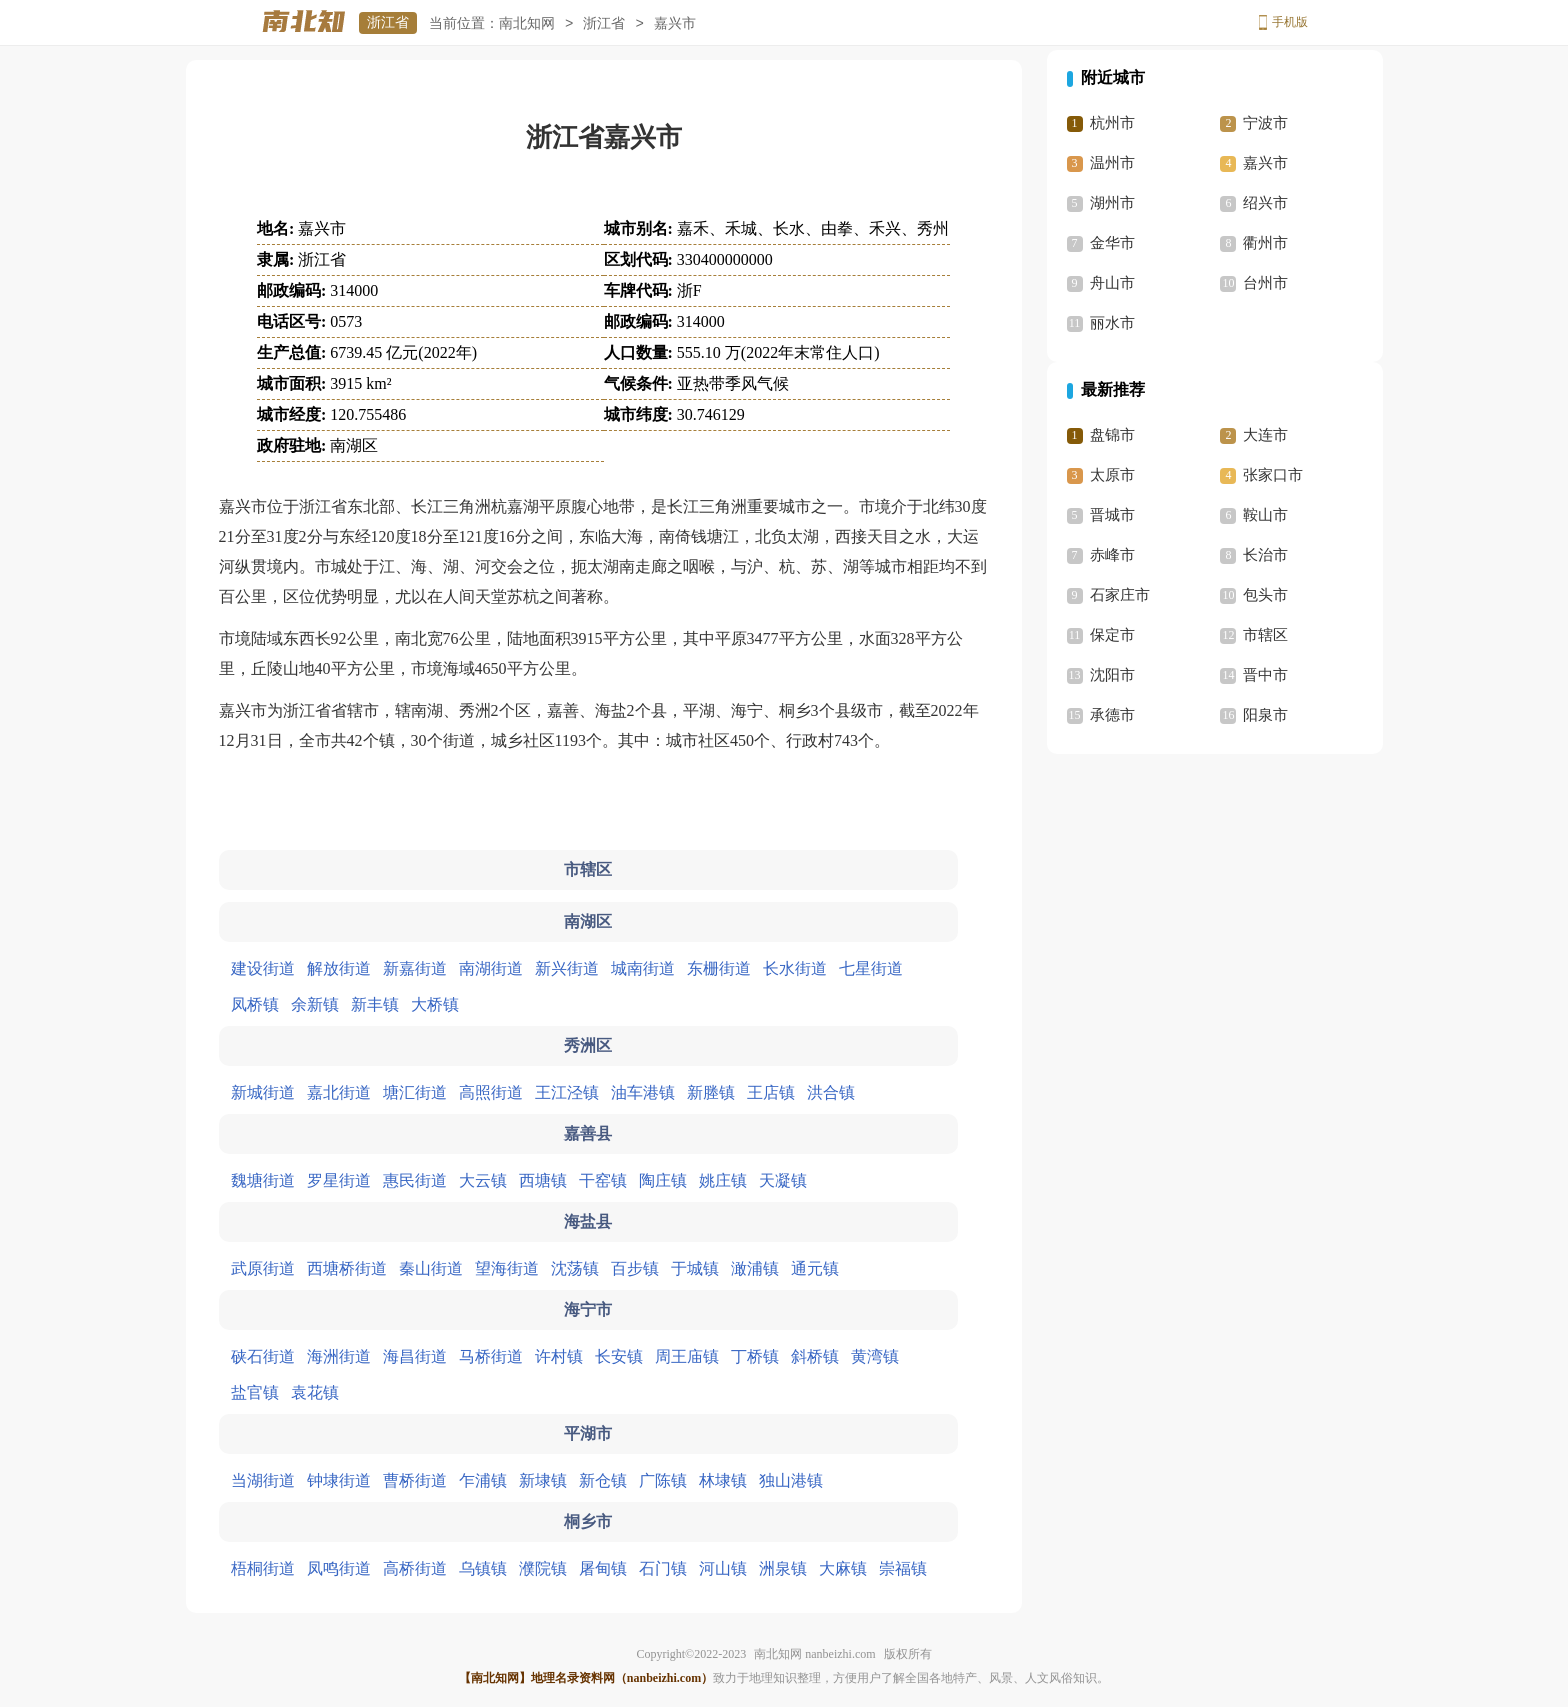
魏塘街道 (263, 1180)
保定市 (1112, 635)
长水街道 (795, 968)
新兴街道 (567, 968)
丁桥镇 (755, 1356)
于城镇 (695, 1268)
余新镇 (315, 1004)
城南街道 (643, 968)
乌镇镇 (483, 1568)
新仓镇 (603, 1480)
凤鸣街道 (339, 1568)
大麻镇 (843, 1568)
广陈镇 (663, 1480)
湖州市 (1112, 203)
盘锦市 (1112, 435)
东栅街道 (719, 968)
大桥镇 (435, 1004)
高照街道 (491, 1092)
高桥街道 (415, 1568)
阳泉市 (1265, 715)
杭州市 (1112, 123)
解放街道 (339, 968)
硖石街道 (263, 1356)
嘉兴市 (1265, 163)
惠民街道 (415, 1180)
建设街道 (263, 968)
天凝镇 (783, 1180)
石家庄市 (1120, 595)
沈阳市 (1112, 675)
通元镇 (815, 1268)
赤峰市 (1112, 555)
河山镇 (723, 1568)
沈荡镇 (575, 1268)
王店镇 (771, 1092)
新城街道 (263, 1092)
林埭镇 (723, 1480)
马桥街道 (491, 1356)
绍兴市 (1265, 203)
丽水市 (1112, 323)
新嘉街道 (415, 968)
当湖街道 (263, 1480)
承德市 (1112, 715)
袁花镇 (315, 1392)
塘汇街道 (415, 1092)
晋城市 (1112, 515)
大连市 (1265, 435)
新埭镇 (543, 1480)
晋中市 (1265, 675)
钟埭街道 (339, 1480)
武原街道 (263, 1268)
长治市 (1265, 555)
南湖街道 (491, 968)
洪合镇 (831, 1092)
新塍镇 (711, 1092)
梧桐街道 (263, 1568)
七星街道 (871, 968)
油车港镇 (643, 1092)
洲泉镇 (783, 1568)
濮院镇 (543, 1568)
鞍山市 (1265, 515)
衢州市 (1265, 243)
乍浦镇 (483, 1480)
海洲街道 (339, 1356)
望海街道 (507, 1268)
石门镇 (663, 1568)
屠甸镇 (603, 1568)
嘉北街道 (339, 1092)
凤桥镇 (255, 1004)
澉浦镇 (755, 1268)
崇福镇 (903, 1568)
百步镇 (635, 1268)
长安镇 (619, 1356)
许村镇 (559, 1356)
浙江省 (388, 22)
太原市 (1112, 475)
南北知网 (527, 23)
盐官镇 (255, 1392)
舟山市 (1112, 283)
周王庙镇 (687, 1356)
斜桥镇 (815, 1356)
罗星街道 (339, 1180)
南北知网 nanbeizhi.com (814, 1654)
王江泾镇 (567, 1092)
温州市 (1112, 163)
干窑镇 (603, 1180)
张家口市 (1273, 475)
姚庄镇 (723, 1180)
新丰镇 (375, 1004)
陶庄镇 (663, 1180)
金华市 (1112, 243)
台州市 (1265, 283)
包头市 (1265, 595)
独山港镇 (791, 1480)
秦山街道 (431, 1268)
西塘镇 (543, 1180)
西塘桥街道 (347, 1268)
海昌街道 (415, 1356)
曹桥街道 (415, 1480)
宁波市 (1265, 123)
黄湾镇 (875, 1356)
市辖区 (1265, 635)
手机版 (1290, 22)
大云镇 (483, 1180)
